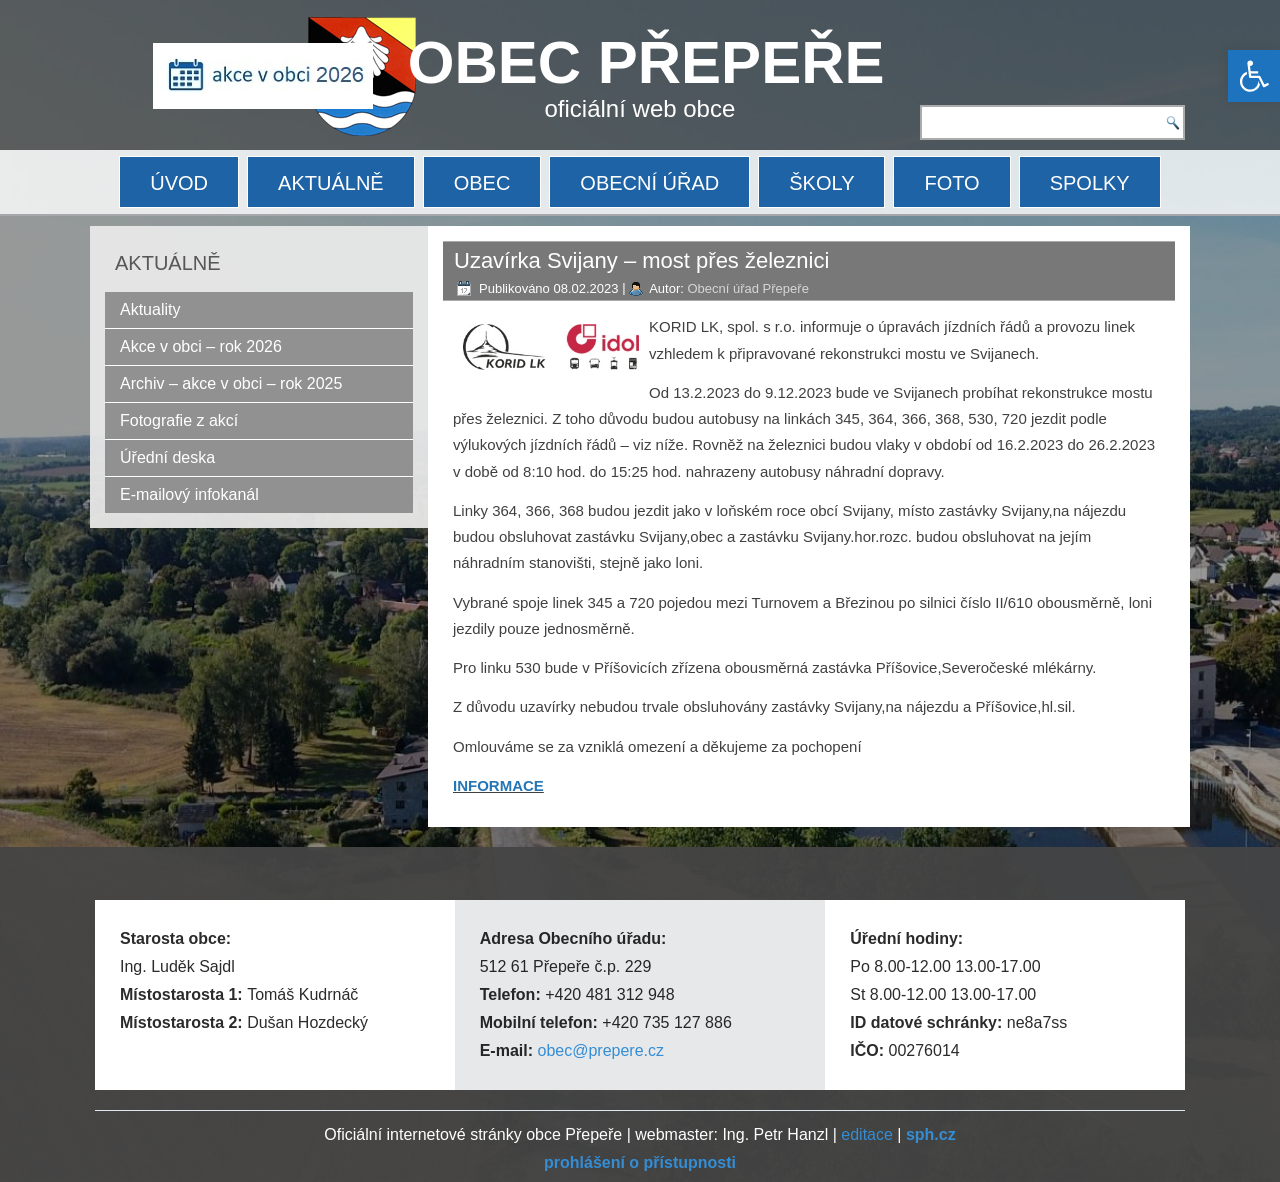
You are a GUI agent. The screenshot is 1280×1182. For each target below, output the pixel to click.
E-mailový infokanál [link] (189, 494)
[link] (1254, 76)
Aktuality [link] (150, 309)
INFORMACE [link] (498, 785)
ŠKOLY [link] (821, 183)
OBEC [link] (482, 183)
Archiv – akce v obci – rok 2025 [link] (231, 383)
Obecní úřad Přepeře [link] (747, 288)
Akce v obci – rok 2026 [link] (201, 346)
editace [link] (867, 1134)
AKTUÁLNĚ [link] (331, 183)
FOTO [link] (951, 183)
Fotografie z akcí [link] (179, 420)
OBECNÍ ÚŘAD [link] (649, 183)
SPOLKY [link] (1090, 183)
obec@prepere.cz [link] (600, 1050)
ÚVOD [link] (179, 183)
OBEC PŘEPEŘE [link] (646, 62)
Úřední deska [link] (167, 457)
